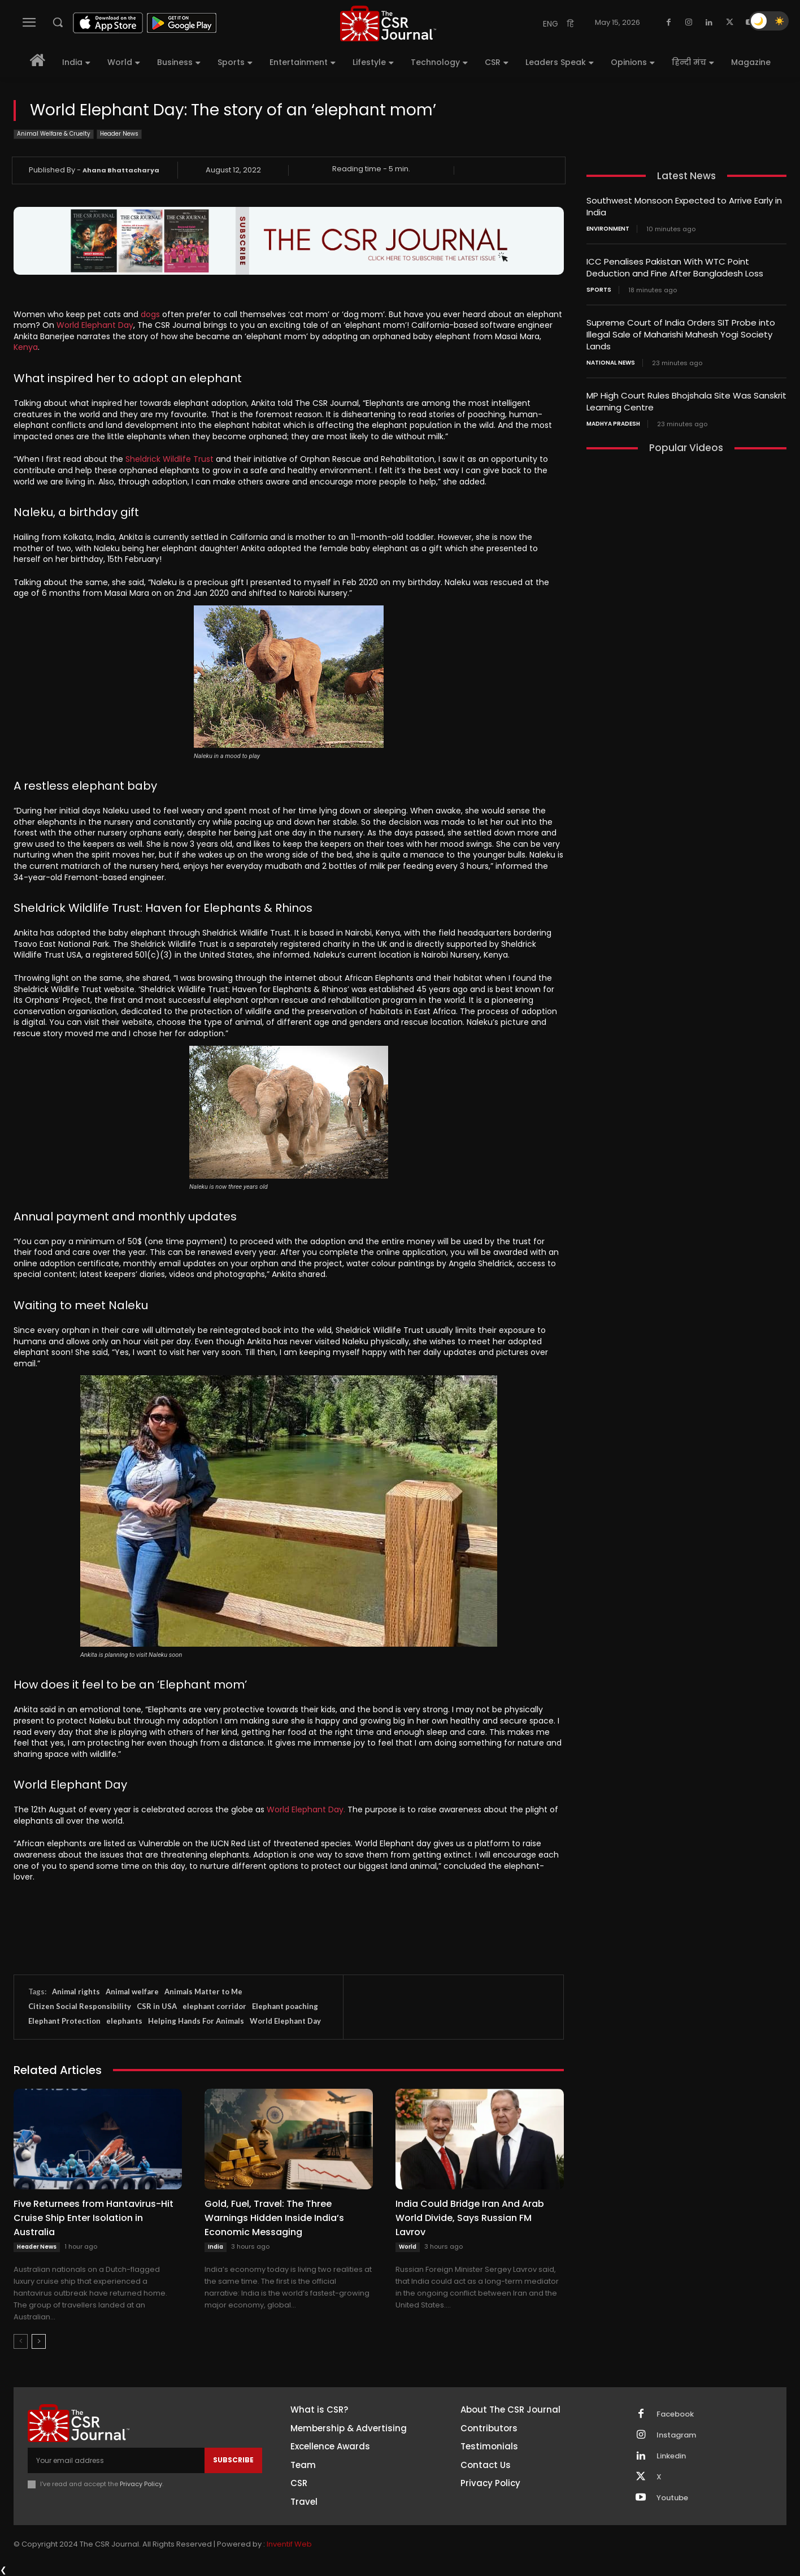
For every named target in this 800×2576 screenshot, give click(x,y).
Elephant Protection (64, 2020)
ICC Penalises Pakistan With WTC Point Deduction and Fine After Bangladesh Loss (674, 267)
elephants (124, 2020)
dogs (151, 314)
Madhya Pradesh (613, 424)
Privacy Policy (141, 2483)
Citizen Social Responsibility (79, 2006)
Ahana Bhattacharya (120, 170)
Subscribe (233, 2460)
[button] (57, 22)
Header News (119, 134)
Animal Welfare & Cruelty (54, 134)
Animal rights (76, 1991)
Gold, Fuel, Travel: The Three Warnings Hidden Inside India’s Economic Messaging (274, 2218)
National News (610, 363)
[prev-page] (21, 2341)
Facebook (675, 2414)
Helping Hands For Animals (196, 2020)
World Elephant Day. (306, 1809)
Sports (598, 290)
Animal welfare (132, 1991)
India (215, 2246)
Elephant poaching (285, 2006)
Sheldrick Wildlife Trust (169, 459)
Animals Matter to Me (203, 1991)
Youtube (672, 2498)
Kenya (26, 347)
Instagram (676, 2435)
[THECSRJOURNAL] (388, 23)
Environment (607, 229)
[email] (116, 2460)
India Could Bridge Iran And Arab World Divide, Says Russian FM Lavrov (469, 2218)
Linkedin (671, 2456)
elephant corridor (214, 2006)
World (407, 2246)
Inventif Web (289, 2544)
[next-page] (39, 2341)
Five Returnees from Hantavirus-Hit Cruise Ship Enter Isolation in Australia (93, 2218)
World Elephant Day (94, 325)
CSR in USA (157, 2006)
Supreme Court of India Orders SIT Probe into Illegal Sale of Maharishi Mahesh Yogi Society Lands (680, 334)
